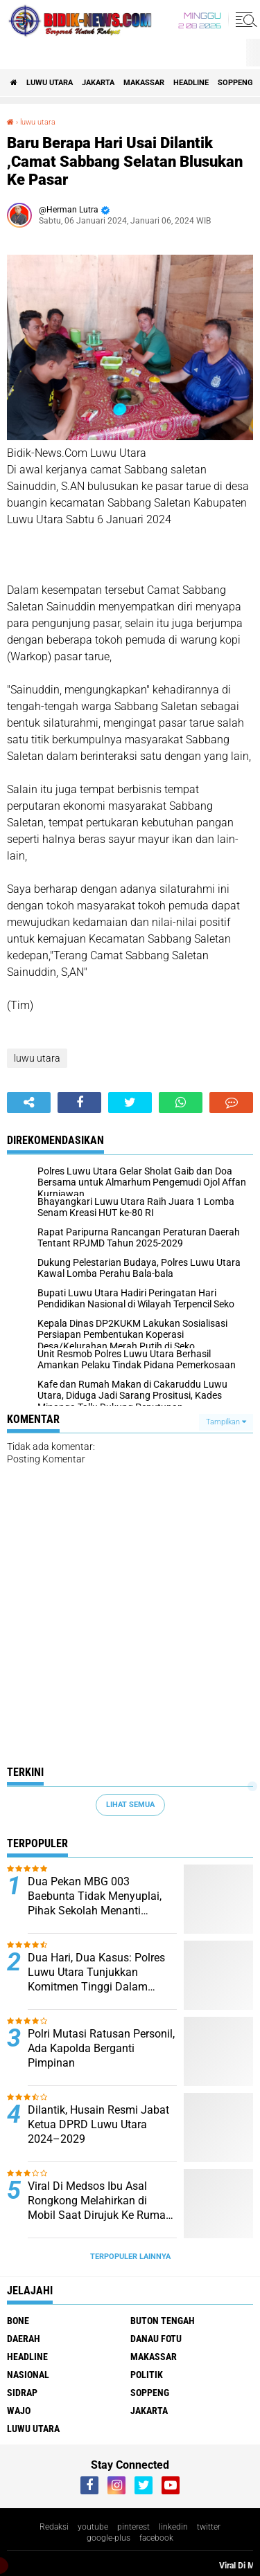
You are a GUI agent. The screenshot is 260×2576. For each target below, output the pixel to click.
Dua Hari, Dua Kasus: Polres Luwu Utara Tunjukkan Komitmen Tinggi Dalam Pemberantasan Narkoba (96, 1972)
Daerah (23, 2338)
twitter (208, 2527)
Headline (191, 82)
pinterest (133, 2527)
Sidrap (22, 2392)
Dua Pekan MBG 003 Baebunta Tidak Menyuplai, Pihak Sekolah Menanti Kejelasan (95, 1896)
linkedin (173, 2527)
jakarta (98, 82)
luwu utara (49, 82)
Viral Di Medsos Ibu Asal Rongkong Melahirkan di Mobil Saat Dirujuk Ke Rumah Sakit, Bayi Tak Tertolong (100, 2200)
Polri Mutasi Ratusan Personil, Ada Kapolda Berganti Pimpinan (101, 2048)
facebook (156, 2538)
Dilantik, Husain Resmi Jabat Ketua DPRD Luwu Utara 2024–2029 (98, 2124)
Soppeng (235, 82)
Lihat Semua (130, 1804)
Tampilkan (226, 1421)
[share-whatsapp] (180, 1102)
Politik (146, 2374)
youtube (93, 2527)
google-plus (108, 2538)
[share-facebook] (79, 1102)
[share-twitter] (130, 1102)
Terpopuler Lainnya (130, 2256)
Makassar (143, 82)
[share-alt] (29, 1102)
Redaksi (54, 2527)
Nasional (28, 2374)
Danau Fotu (156, 2338)
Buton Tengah (162, 2320)
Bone (18, 2320)
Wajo (19, 2410)
